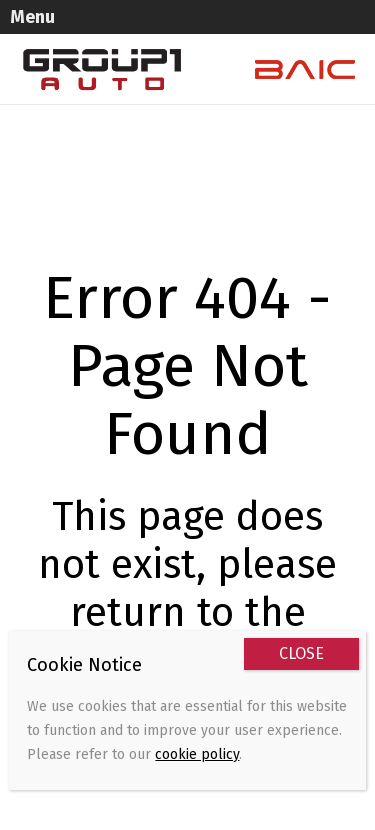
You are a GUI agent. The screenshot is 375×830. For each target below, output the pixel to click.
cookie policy (197, 754)
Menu (32, 17)
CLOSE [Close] (301, 653)
